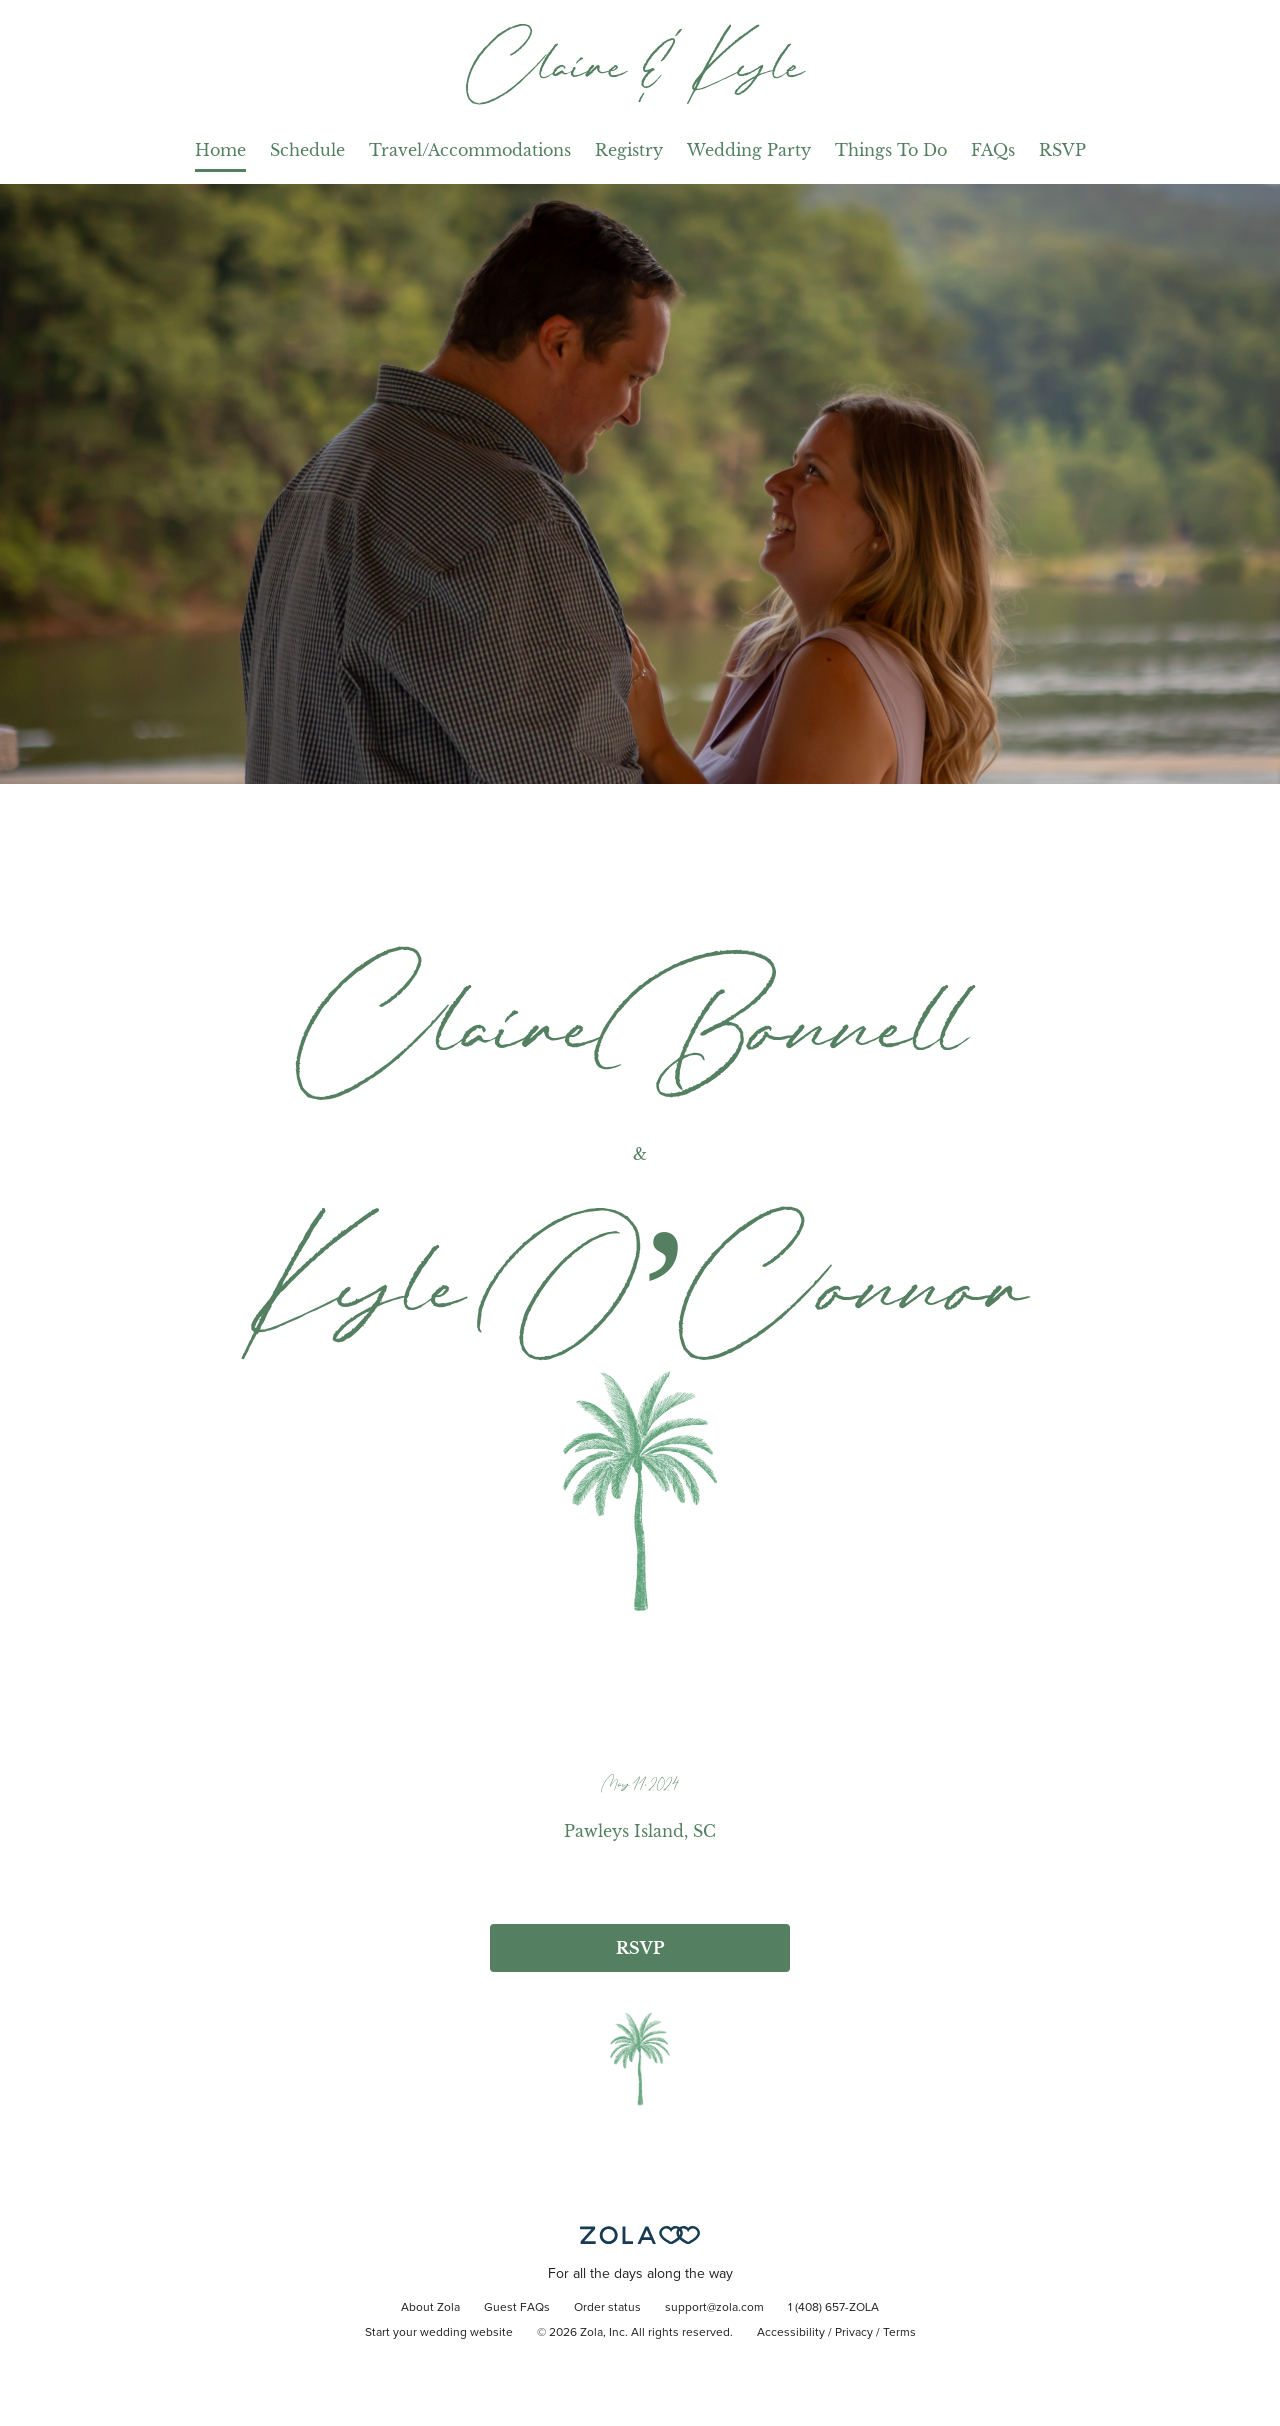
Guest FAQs (517, 2308)
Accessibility (791, 2333)
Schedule (307, 150)
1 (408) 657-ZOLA (833, 2308)
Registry (629, 150)
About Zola (430, 2308)
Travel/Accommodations (470, 150)
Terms (899, 2333)
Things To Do (891, 150)
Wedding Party (749, 150)
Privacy (854, 2333)
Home (220, 150)
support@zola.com (714, 2308)
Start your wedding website (439, 2333)
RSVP (1062, 150)
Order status (607, 2308)
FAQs (993, 150)
